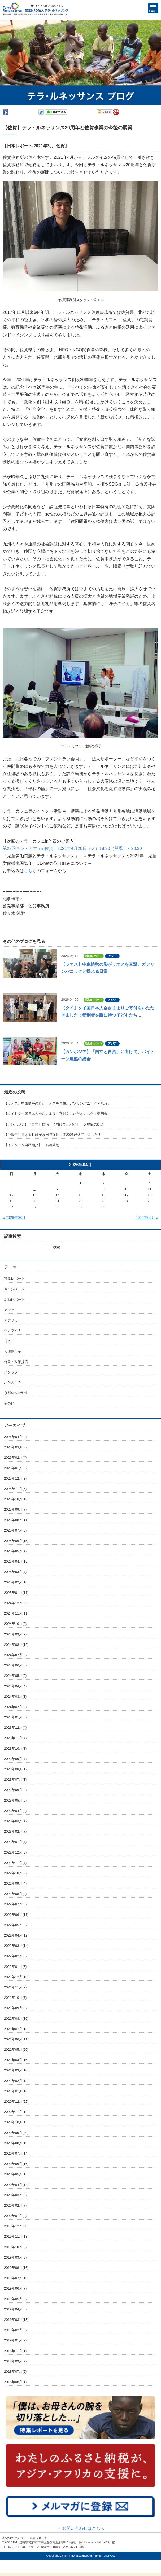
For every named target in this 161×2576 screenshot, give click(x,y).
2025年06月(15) (16, 1541)
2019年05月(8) (15, 2299)
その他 (9, 1403)
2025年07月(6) (15, 1530)
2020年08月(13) (16, 2143)
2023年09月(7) (15, 1759)
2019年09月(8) (15, 2257)
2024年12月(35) (16, 1603)
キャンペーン (14, 1289)
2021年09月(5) (15, 2008)
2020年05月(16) (16, 2174)
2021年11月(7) (15, 1987)
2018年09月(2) (15, 2361)
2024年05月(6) (15, 1676)
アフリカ (11, 1320)
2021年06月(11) (16, 2039)
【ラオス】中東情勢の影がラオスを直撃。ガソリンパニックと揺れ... (57, 1103)
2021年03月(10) (16, 2070)
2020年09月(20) (16, 2133)
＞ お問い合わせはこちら (80, 2528)
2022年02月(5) (15, 1956)
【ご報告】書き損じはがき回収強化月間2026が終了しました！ (52, 1135)
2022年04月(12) (16, 1935)
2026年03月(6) (15, 1447)
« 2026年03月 (14, 1217)
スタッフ (11, 1372)
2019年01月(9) (15, 2340)
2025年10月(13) (16, 1499)
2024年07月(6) (15, 1655)
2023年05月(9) (15, 1800)
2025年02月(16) (16, 1582)
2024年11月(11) (16, 1613)
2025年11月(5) (15, 1489)
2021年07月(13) (16, 2029)
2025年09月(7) (15, 1509)
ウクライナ (12, 1331)
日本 (7, 1341)
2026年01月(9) (15, 1468)
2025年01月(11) (16, 1593)
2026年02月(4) (15, 1457)
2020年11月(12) (16, 2112)
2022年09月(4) (15, 1883)
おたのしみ (12, 1382)
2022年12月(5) (15, 1852)
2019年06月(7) (15, 2288)
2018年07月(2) (15, 2372)
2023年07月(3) (15, 1779)
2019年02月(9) (15, 2330)
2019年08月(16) (16, 2268)
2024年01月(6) (15, 1717)
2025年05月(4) (15, 1551)
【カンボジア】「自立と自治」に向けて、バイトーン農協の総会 (54, 1124)
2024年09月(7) (15, 1634)
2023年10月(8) (15, 1748)
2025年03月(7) (15, 1572)
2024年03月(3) (15, 1697)
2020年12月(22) (16, 2101)
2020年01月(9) (15, 2216)
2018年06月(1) (15, 2382)
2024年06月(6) (15, 1665)
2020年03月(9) (15, 2195)
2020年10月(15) (16, 2122)
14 (57, 1195)
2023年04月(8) (15, 1811)
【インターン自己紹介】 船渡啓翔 (31, 1145)
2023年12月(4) (15, 1728)
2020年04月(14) (16, 2185)
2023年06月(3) (15, 1790)
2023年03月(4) (15, 1821)
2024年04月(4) (15, 1686)
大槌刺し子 (12, 1351)
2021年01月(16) (16, 2091)
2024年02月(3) (15, 1707)
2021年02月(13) (16, 2081)
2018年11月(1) (15, 2351)
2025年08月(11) (16, 1520)
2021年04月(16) (16, 2060)
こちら (30, 870)
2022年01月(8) (15, 1967)
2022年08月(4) (15, 1894)
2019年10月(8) (15, 2247)
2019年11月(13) (16, 2236)
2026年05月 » (147, 1217)
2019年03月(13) (16, 2320)
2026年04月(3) (15, 1437)
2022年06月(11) (16, 1915)
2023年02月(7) (15, 1831)
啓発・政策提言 (16, 1362)
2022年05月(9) (15, 1925)
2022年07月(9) (15, 1904)
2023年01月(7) (15, 1842)
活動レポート (14, 1300)
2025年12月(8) (15, 1478)
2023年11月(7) (15, 1738)
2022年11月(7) (15, 1863)
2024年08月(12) (16, 1645)
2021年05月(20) (16, 2050)
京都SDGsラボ (15, 1393)
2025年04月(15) (16, 1561)
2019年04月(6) (15, 2309)
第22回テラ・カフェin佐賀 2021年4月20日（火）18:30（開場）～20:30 (72, 848)
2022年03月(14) (16, 1946)
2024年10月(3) (15, 1624)
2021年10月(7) (15, 1998)
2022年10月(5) (15, 1873)
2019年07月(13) (16, 2278)
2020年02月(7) (15, 2205)
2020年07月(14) (16, 2153)
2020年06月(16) (16, 2164)
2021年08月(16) (16, 2019)
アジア (9, 1310)
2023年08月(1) (15, 1769)
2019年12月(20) (16, 2226)
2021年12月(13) (16, 1977)
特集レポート (14, 1279)
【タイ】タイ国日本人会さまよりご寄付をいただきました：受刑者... (57, 1114)
